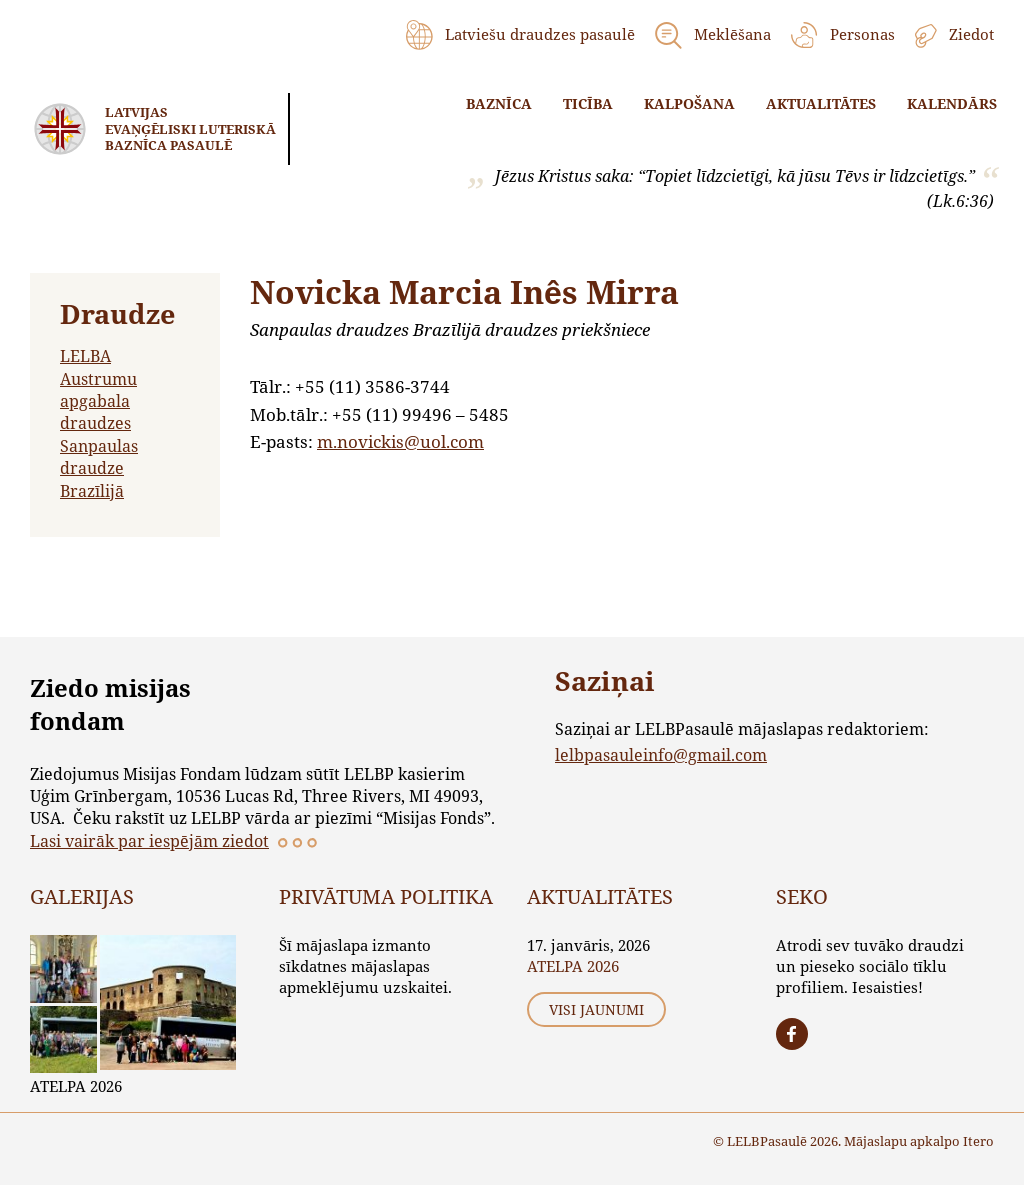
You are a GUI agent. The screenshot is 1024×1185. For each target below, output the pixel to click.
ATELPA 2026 (76, 1086)
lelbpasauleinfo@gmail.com (661, 754)
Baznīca (499, 103)
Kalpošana (689, 103)
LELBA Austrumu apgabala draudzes (98, 389)
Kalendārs (952, 103)
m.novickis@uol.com (400, 441)
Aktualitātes (821, 103)
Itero (978, 1141)
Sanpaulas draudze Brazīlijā (99, 468)
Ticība (588, 103)
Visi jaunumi (596, 1009)
